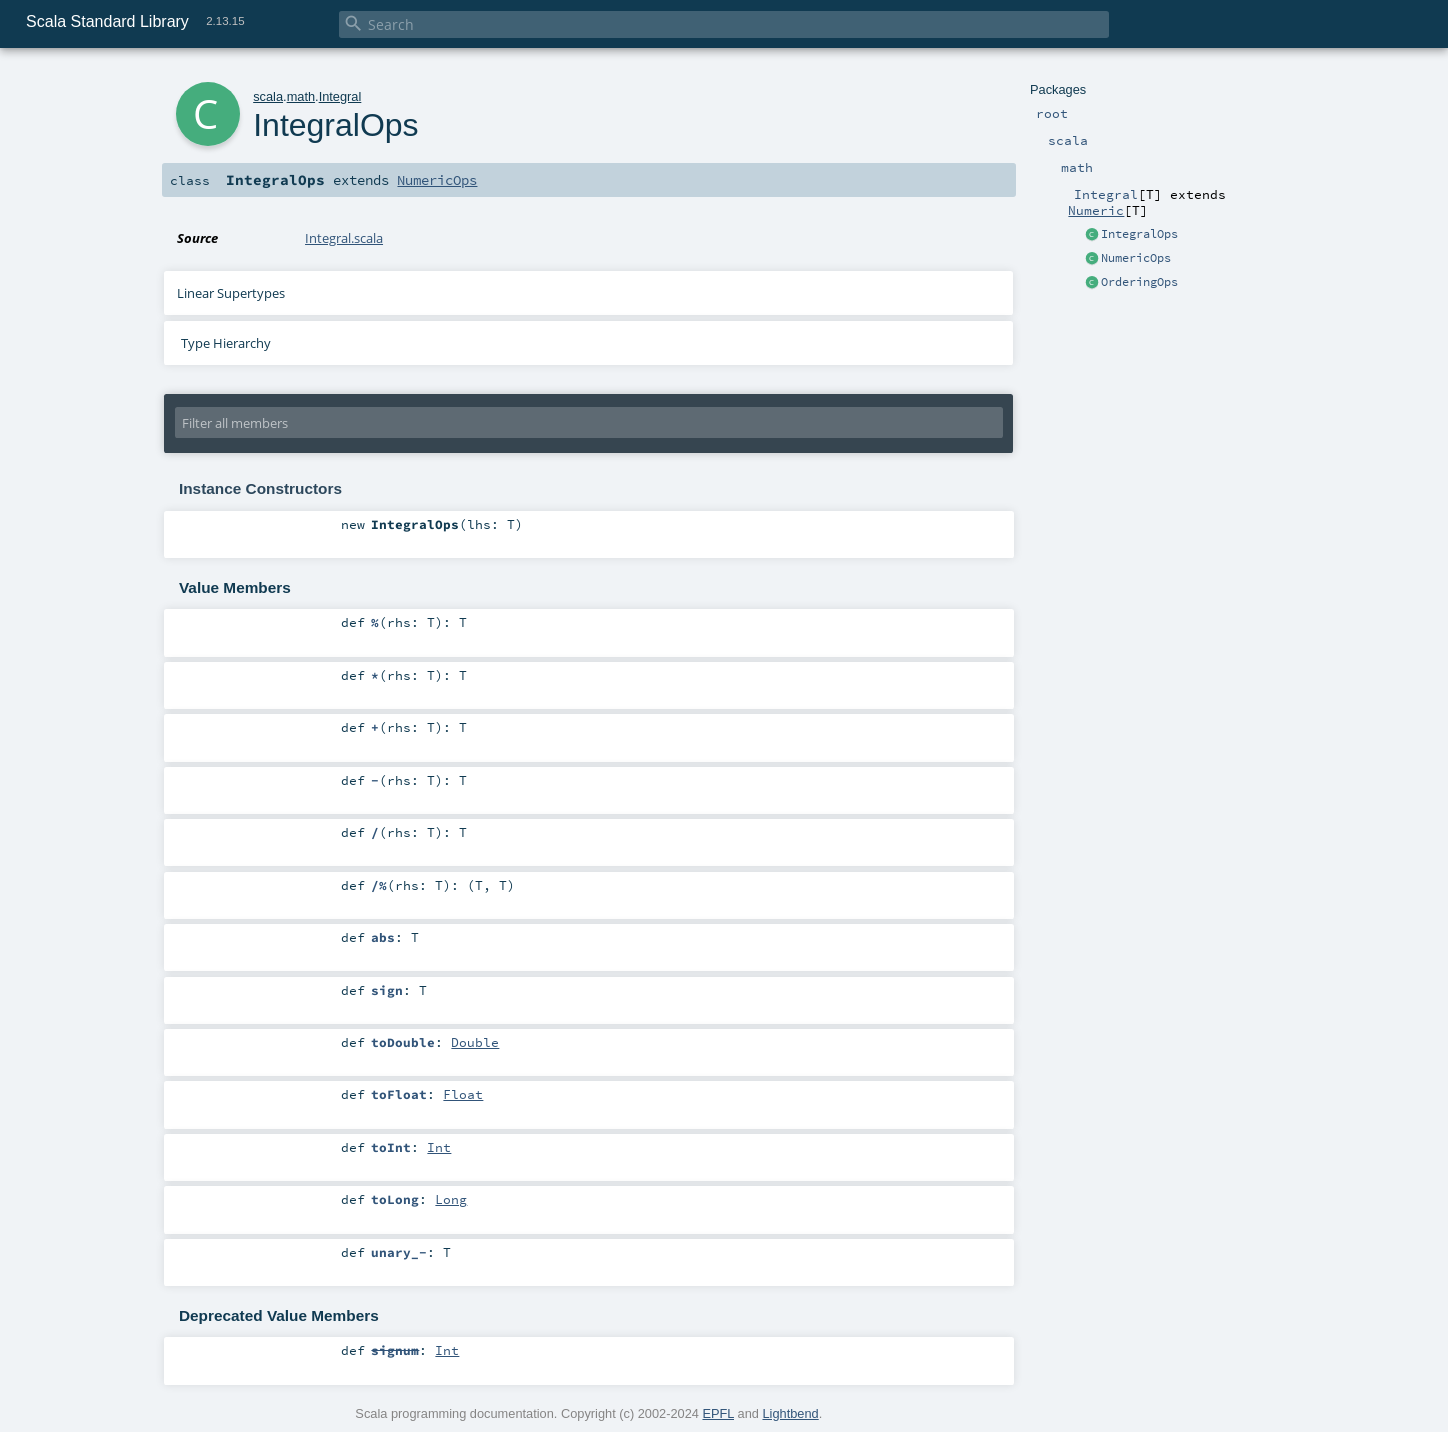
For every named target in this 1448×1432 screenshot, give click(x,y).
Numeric (1096, 210)
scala (268, 96)
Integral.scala (344, 238)
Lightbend (790, 1413)
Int (439, 1147)
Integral (340, 96)
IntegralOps (1139, 234)
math (301, 96)
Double (475, 1042)
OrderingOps (1139, 282)
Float (463, 1094)
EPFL (718, 1413)
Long (451, 1199)
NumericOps (1136, 258)
